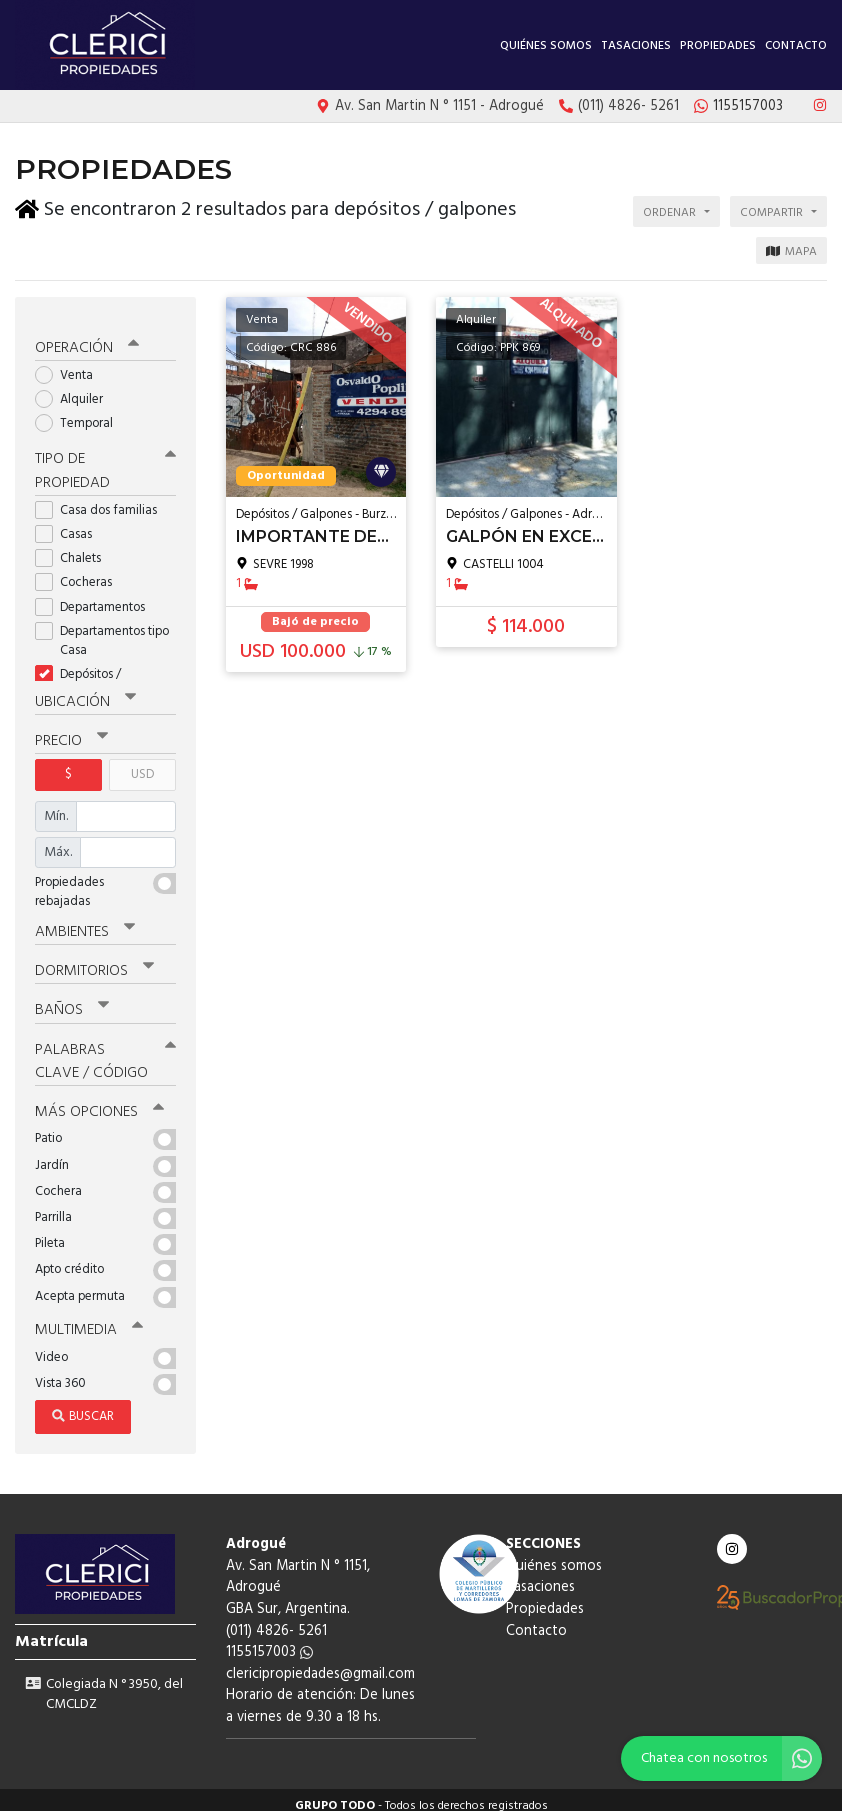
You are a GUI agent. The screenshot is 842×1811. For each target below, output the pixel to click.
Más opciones (99, 1100)
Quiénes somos (546, 46)
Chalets (74, 548)
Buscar (83, 1404)
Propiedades (718, 46)
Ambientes (85, 921)
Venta (70, 365)
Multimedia (89, 1318)
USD (142, 764)
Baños (72, 999)
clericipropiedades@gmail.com (320, 1662)
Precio (71, 731)
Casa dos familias (102, 500)
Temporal (80, 413)
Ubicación (85, 692)
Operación (87, 338)
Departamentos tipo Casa (102, 631)
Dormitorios (94, 960)
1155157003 (269, 1640)
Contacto (796, 46)
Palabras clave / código (105, 1049)
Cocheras (80, 572)
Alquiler (75, 389)
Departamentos (96, 596)
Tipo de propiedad (105, 461)
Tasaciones (636, 46)
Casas (70, 524)
